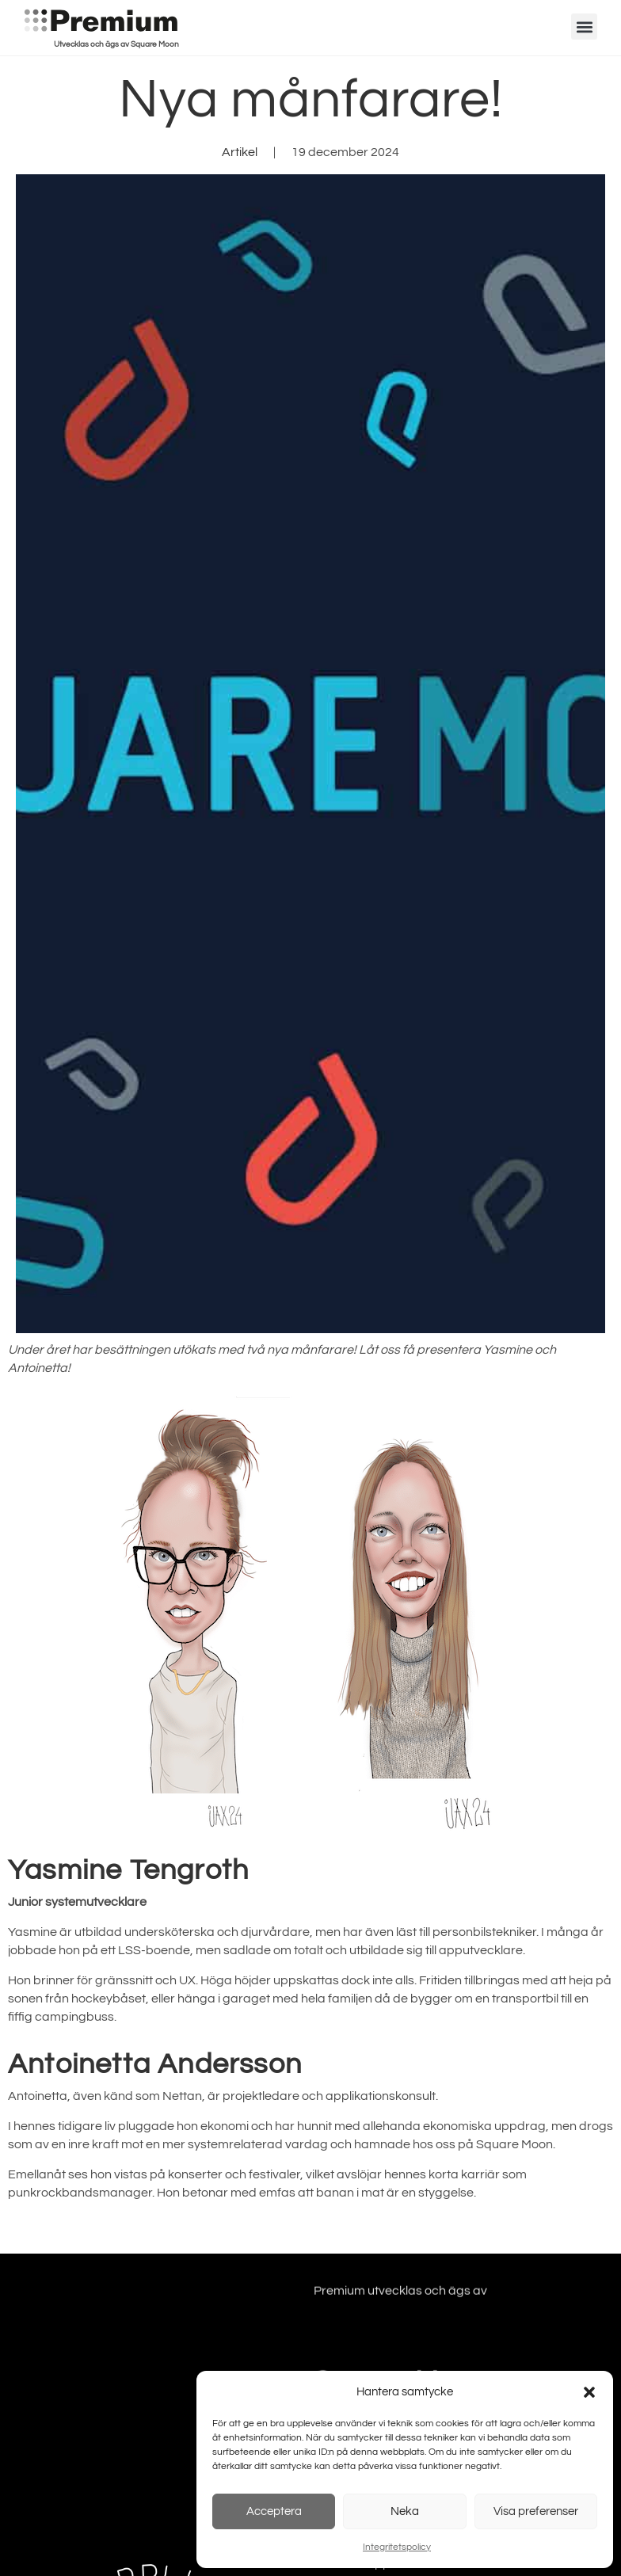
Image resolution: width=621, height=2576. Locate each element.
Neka (405, 2511)
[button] (589, 2392)
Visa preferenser (535, 2511)
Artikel (239, 152)
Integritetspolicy (397, 2547)
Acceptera (274, 2511)
